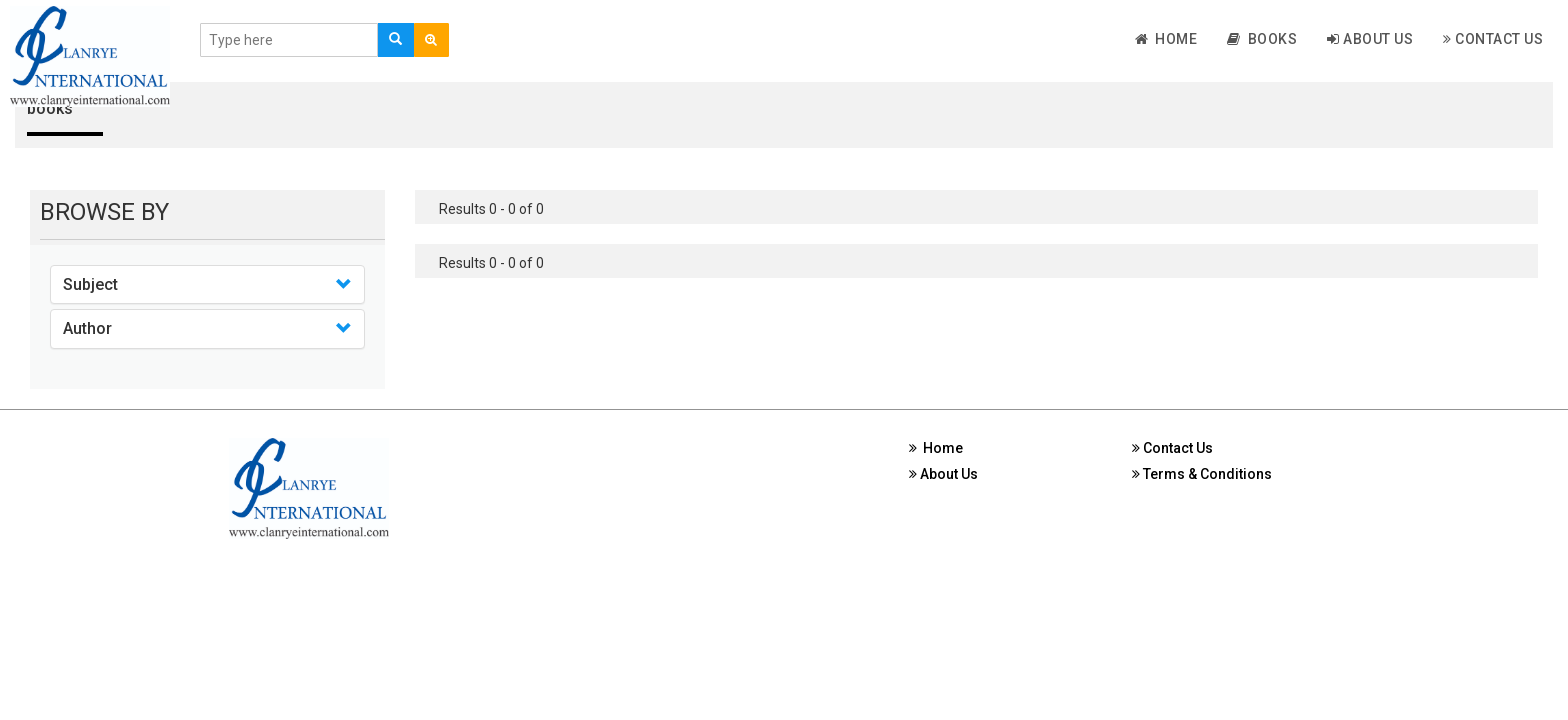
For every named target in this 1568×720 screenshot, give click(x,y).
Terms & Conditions (1202, 474)
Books (1262, 39)
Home (1166, 39)
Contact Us (1493, 39)
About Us (1370, 39)
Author (87, 328)
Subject (90, 284)
